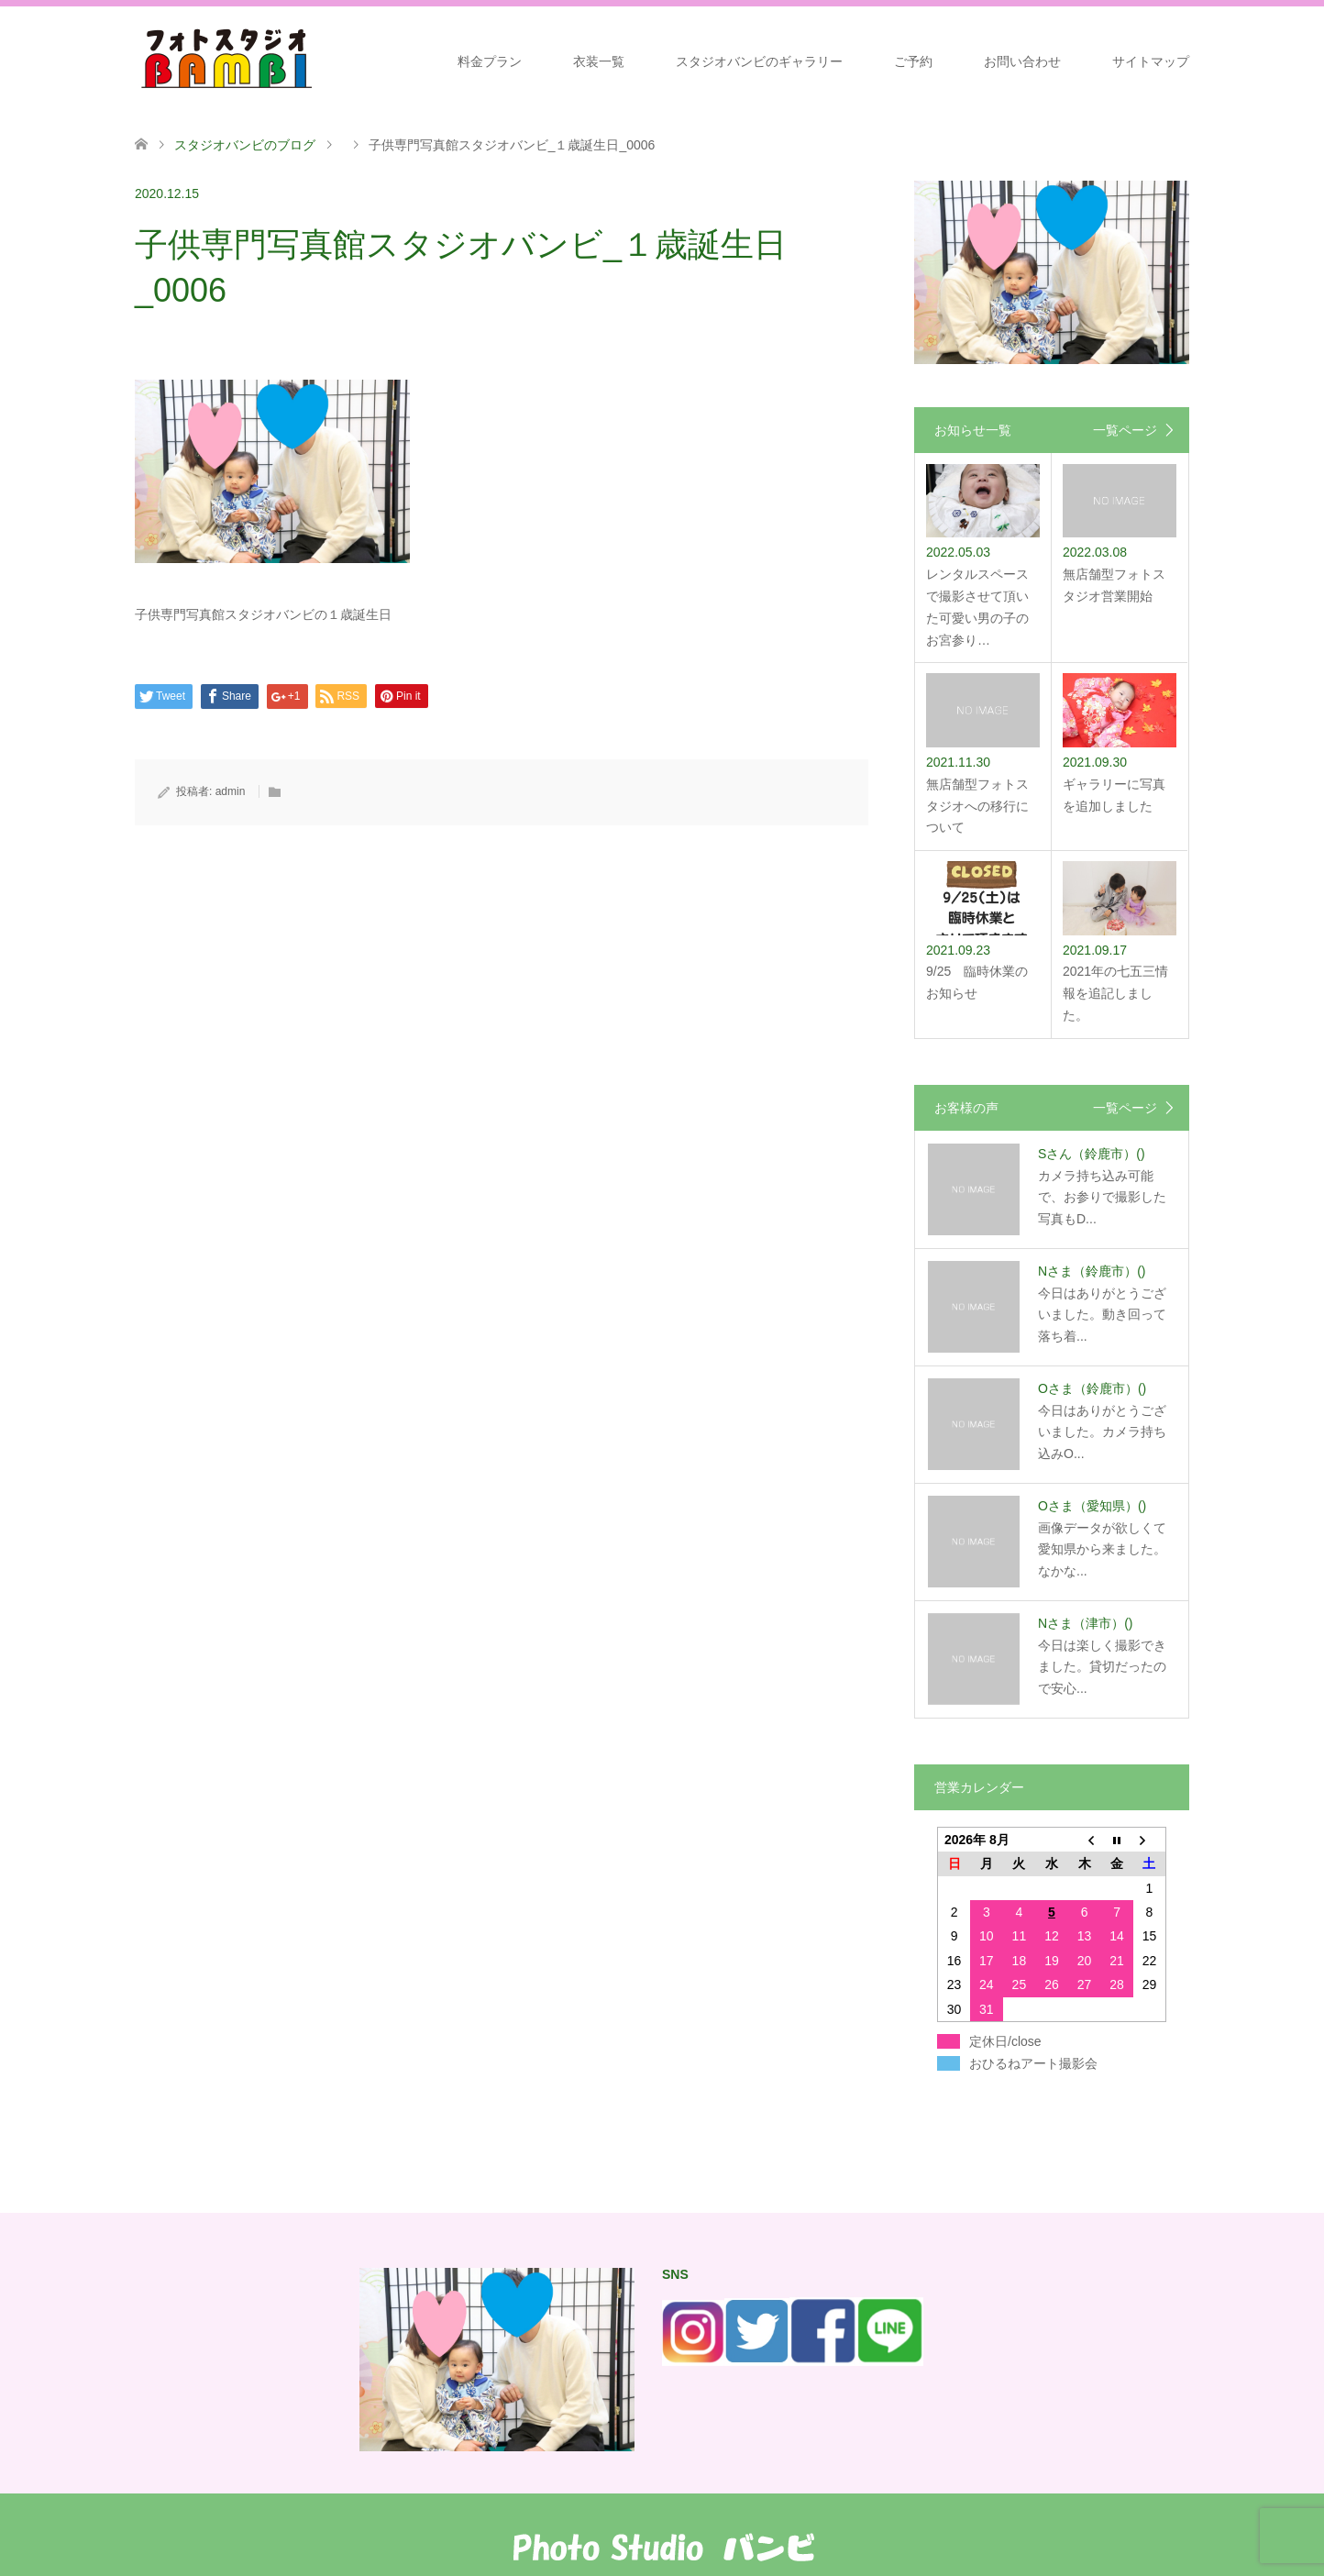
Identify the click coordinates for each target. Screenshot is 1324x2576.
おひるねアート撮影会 (1033, 2063)
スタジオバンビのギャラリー (759, 61)
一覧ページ (1125, 430)
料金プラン (490, 61)
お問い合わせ (1022, 61)
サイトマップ (1150, 61)
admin (230, 791)
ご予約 (913, 61)
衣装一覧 (598, 61)
